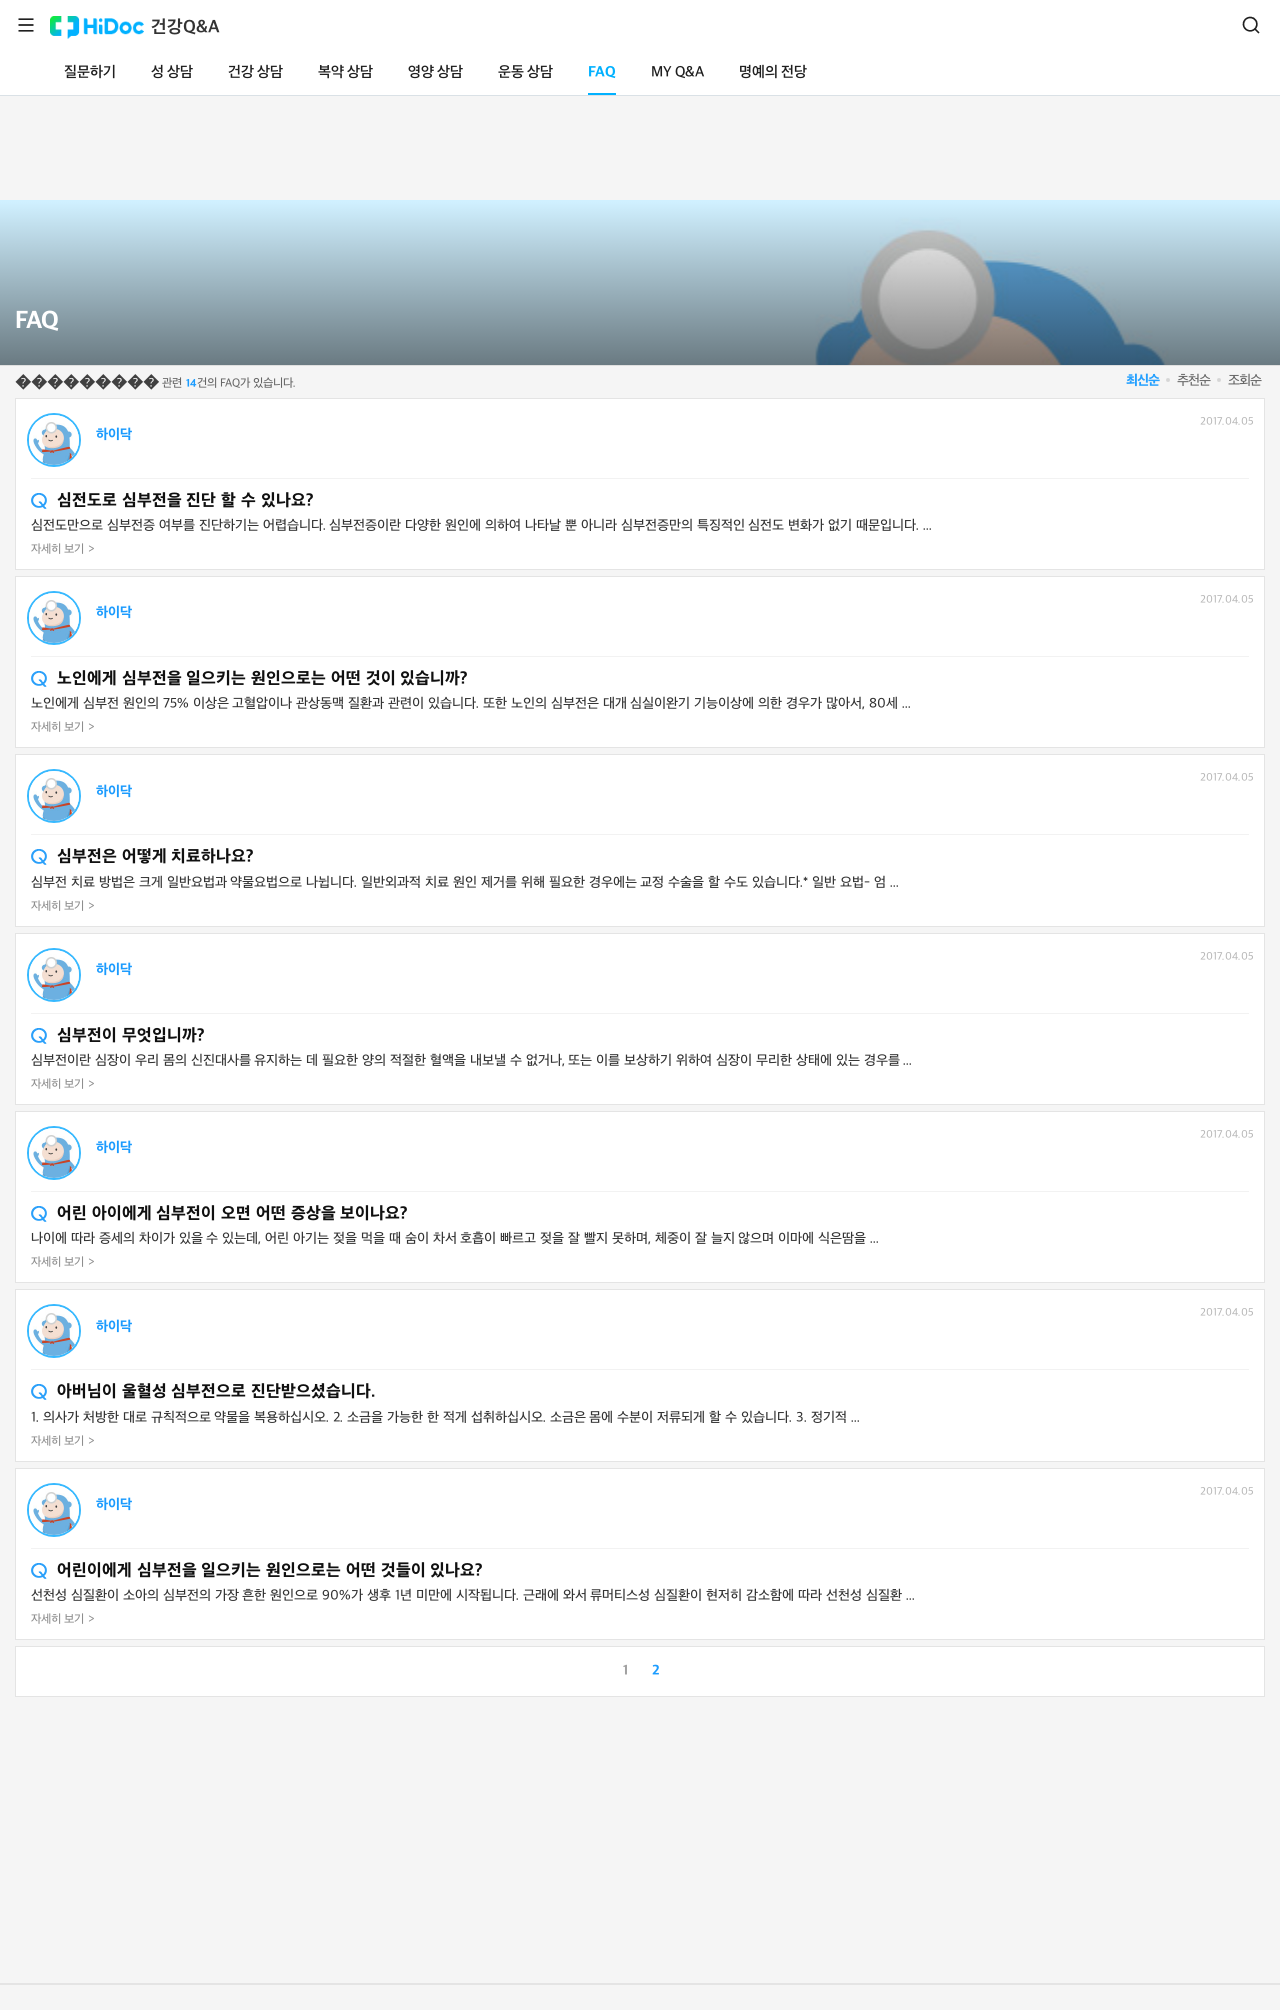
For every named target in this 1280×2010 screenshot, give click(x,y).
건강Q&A (185, 27)
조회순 (1244, 380)
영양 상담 (435, 72)
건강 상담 (255, 72)
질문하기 (90, 72)
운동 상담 (525, 72)
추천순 (1193, 380)
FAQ (602, 72)
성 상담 (172, 72)
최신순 (1142, 380)
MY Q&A (677, 72)
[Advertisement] (640, 144)
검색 (1251, 25)
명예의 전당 (773, 72)
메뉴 (26, 25)
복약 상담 (345, 72)
